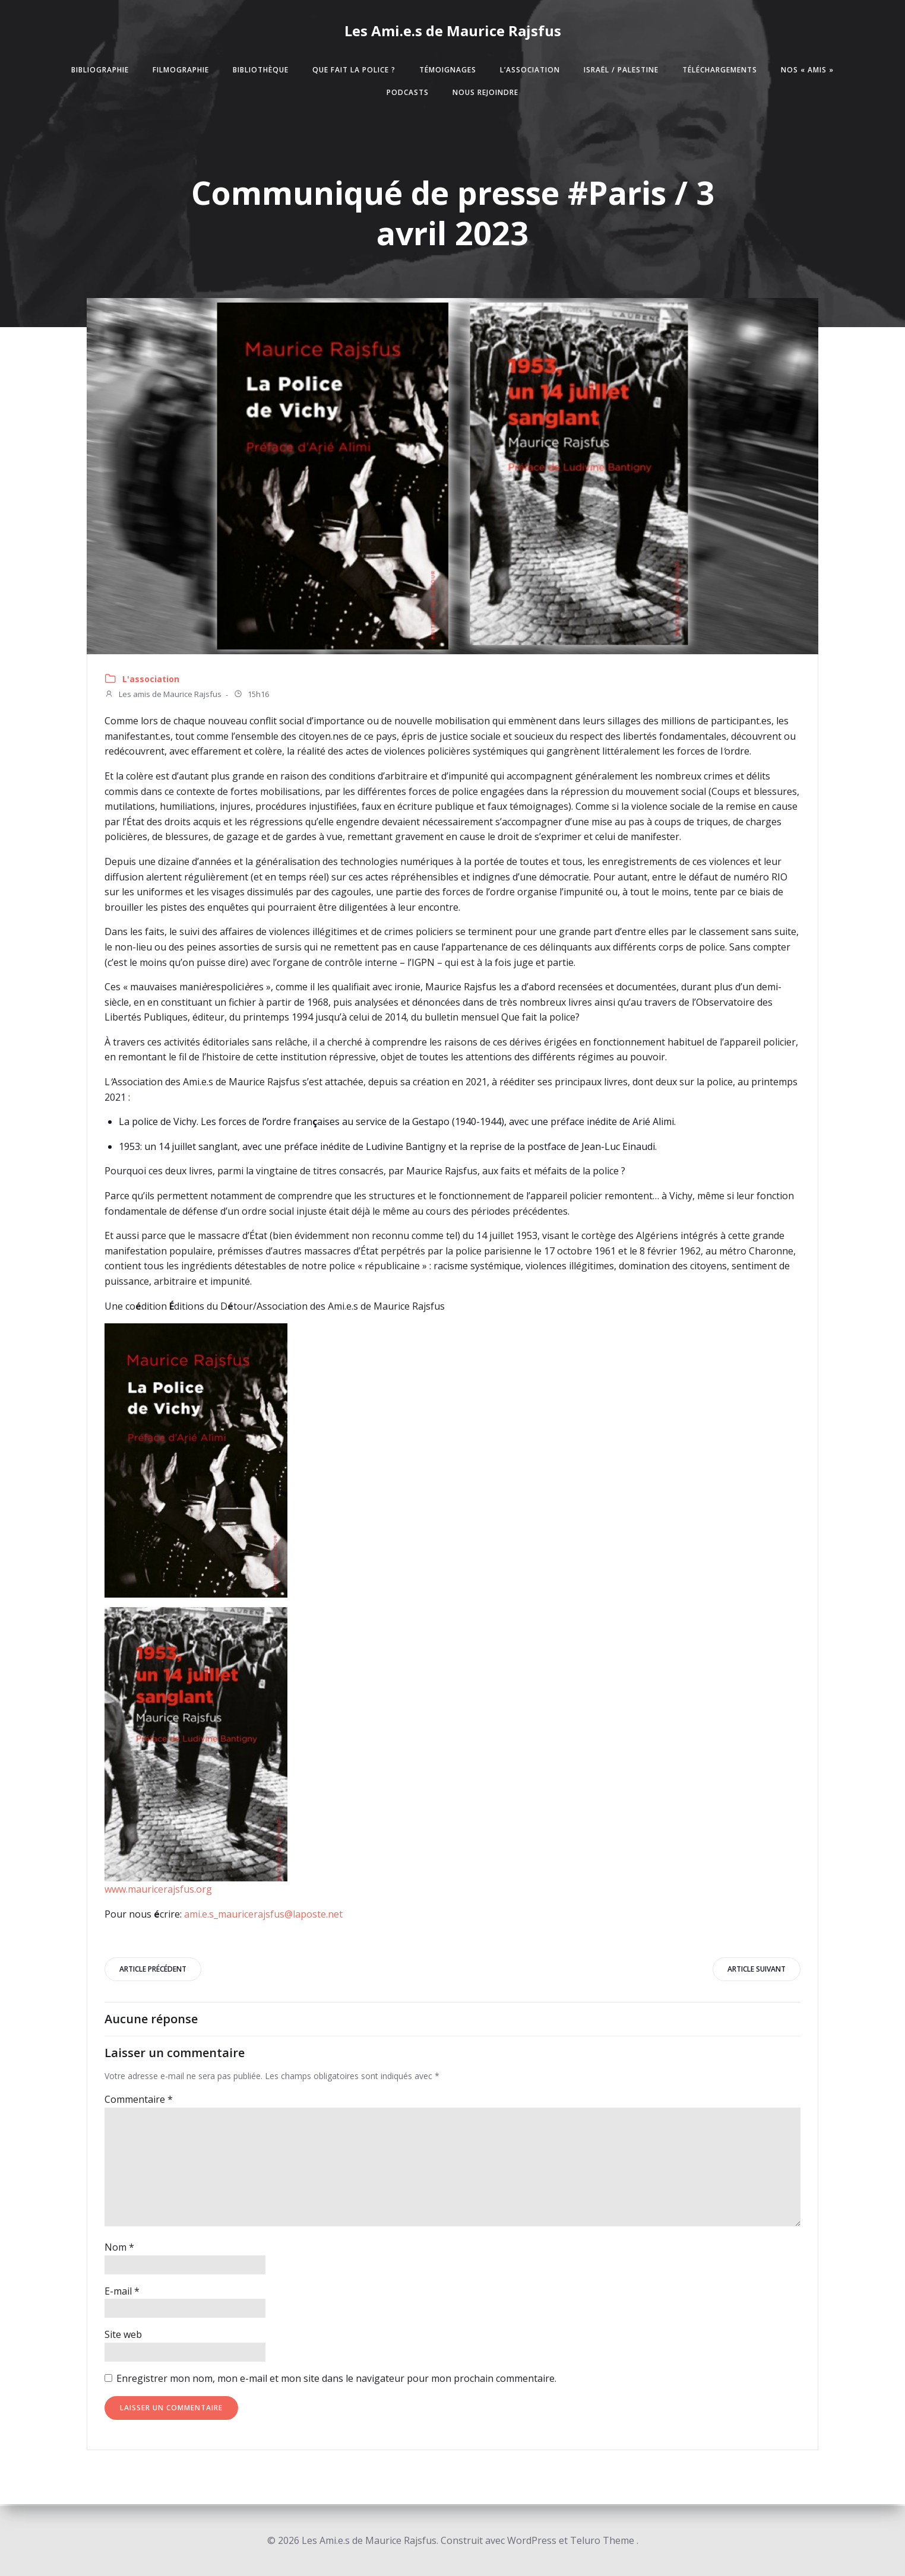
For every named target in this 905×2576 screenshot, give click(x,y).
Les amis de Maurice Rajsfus (163, 697)
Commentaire (139, 2101)
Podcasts (408, 93)
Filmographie (181, 71)
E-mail (122, 2293)
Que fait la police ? (353, 71)
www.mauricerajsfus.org (159, 1890)
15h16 (252, 697)
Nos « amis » (807, 71)
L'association (151, 680)
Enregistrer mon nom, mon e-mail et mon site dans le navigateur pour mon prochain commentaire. (337, 2380)
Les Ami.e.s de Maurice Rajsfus (452, 31)
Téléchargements (719, 71)
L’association (530, 71)
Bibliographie (100, 71)
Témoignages (447, 71)
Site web (124, 2336)
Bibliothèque (261, 71)
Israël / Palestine (621, 71)
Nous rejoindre (485, 93)
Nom (120, 2249)
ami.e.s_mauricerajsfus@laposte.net (264, 1915)
